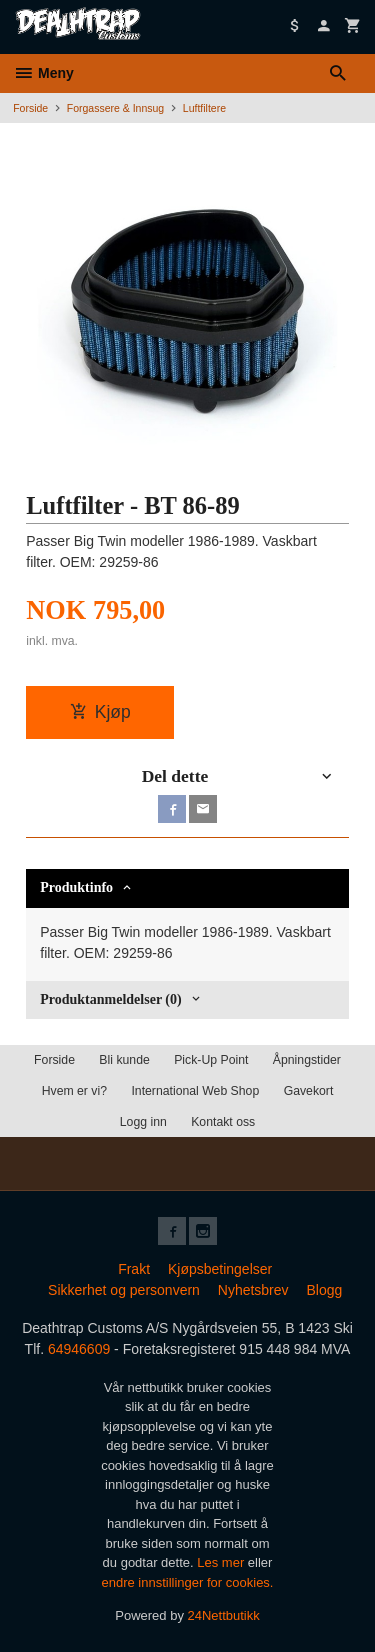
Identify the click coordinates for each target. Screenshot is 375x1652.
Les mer (222, 1562)
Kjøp (100, 712)
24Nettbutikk (224, 1615)
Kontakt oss (223, 1122)
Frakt (134, 1269)
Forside (30, 108)
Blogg (324, 1290)
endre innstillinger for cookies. (188, 1582)
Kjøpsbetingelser (220, 1269)
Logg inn (143, 1122)
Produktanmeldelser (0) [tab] (110, 999)
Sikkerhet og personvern (124, 1290)
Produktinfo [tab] (76, 887)
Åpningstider (307, 1060)
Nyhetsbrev (253, 1290)
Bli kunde (124, 1060)
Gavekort (309, 1091)
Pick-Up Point (211, 1060)
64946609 (79, 1349)
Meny (43, 73)
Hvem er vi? (74, 1091)
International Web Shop (195, 1091)
